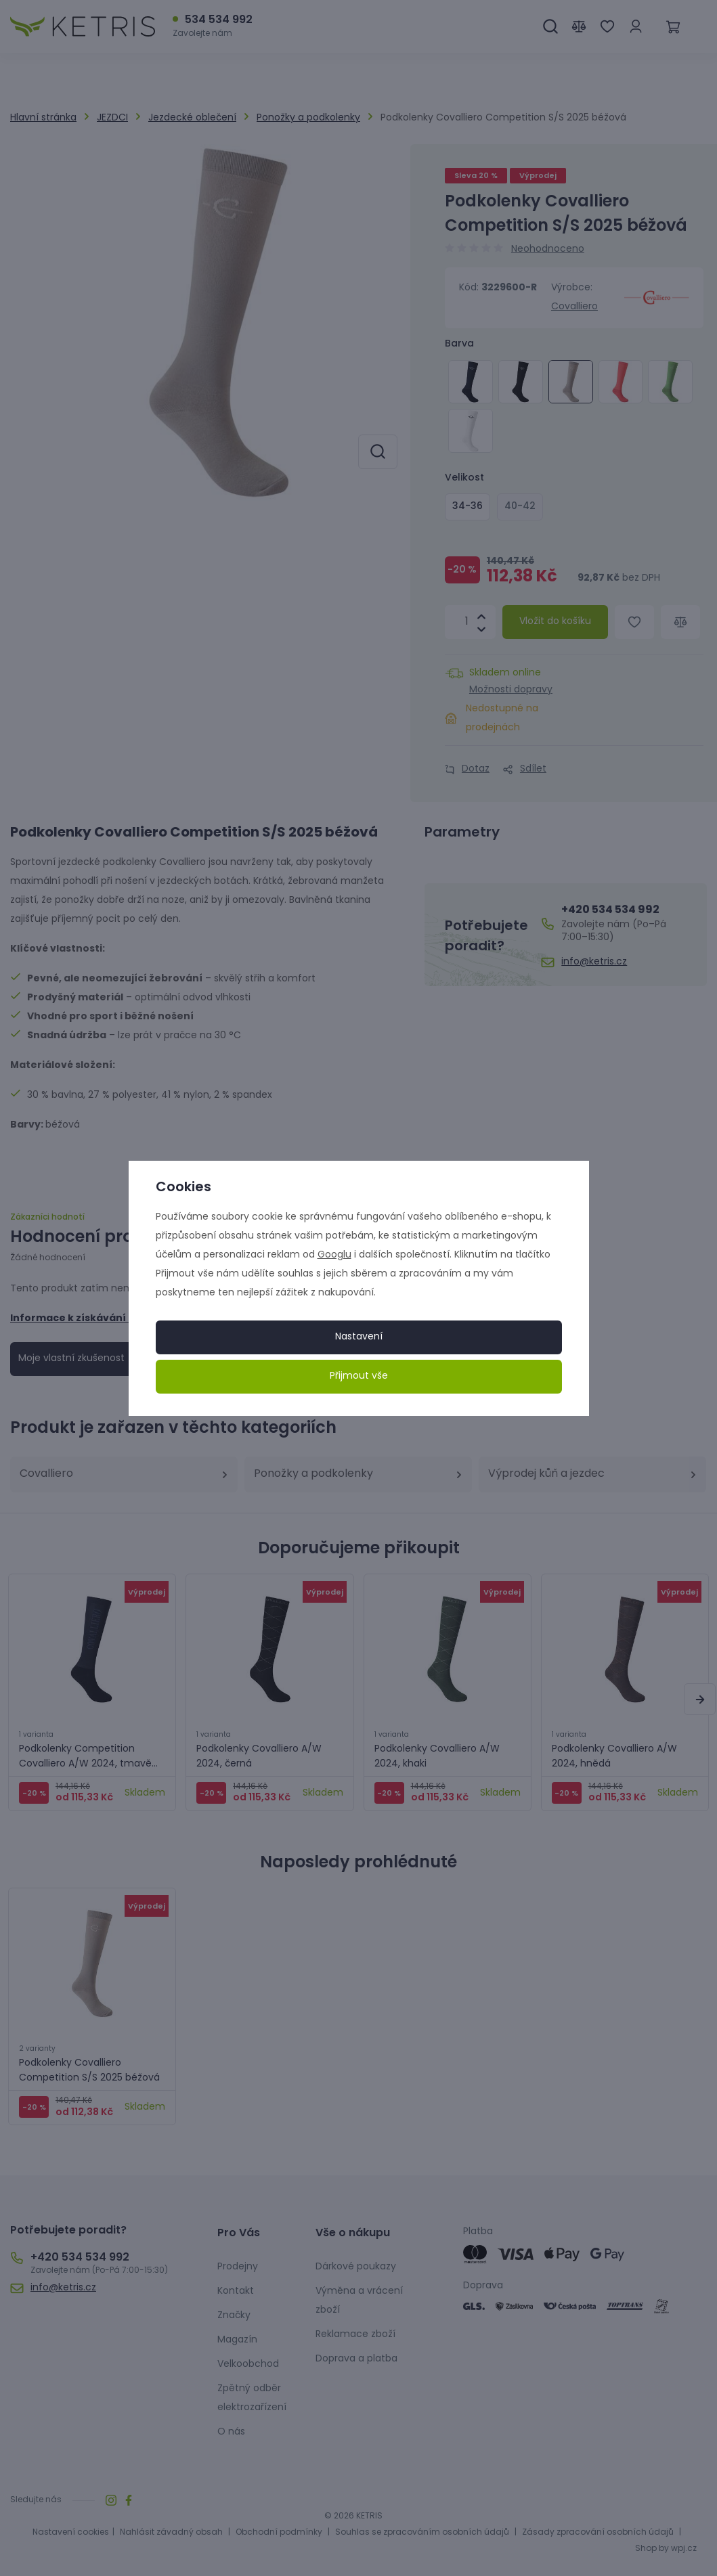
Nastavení (359, 1337)
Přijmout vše (359, 1376)
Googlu (334, 1255)
